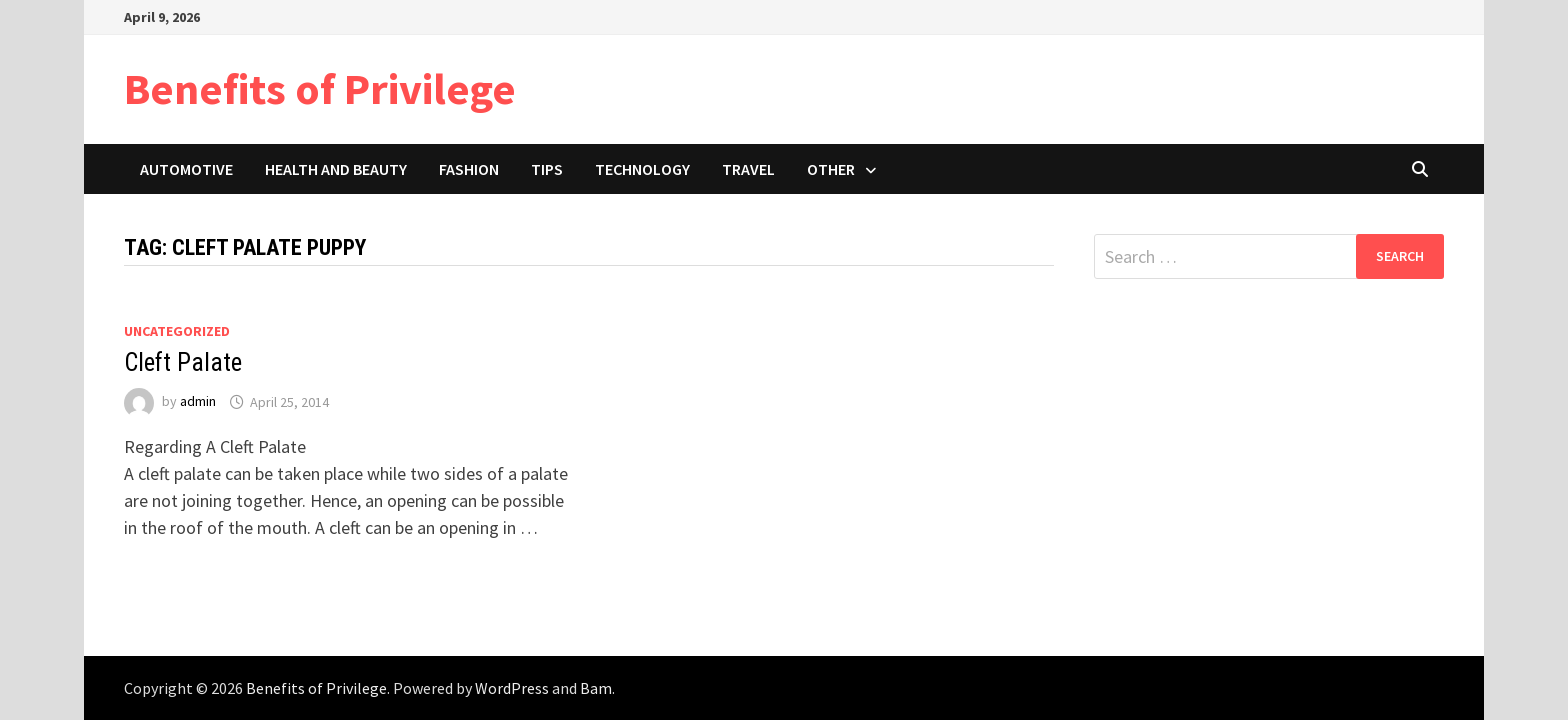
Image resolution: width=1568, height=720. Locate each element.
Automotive (186, 169)
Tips (547, 169)
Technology (642, 169)
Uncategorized (177, 331)
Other (831, 169)
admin (198, 402)
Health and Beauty (336, 169)
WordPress (512, 688)
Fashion (469, 169)
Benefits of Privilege (320, 88)
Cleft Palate (183, 362)
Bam (596, 688)
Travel (748, 169)
